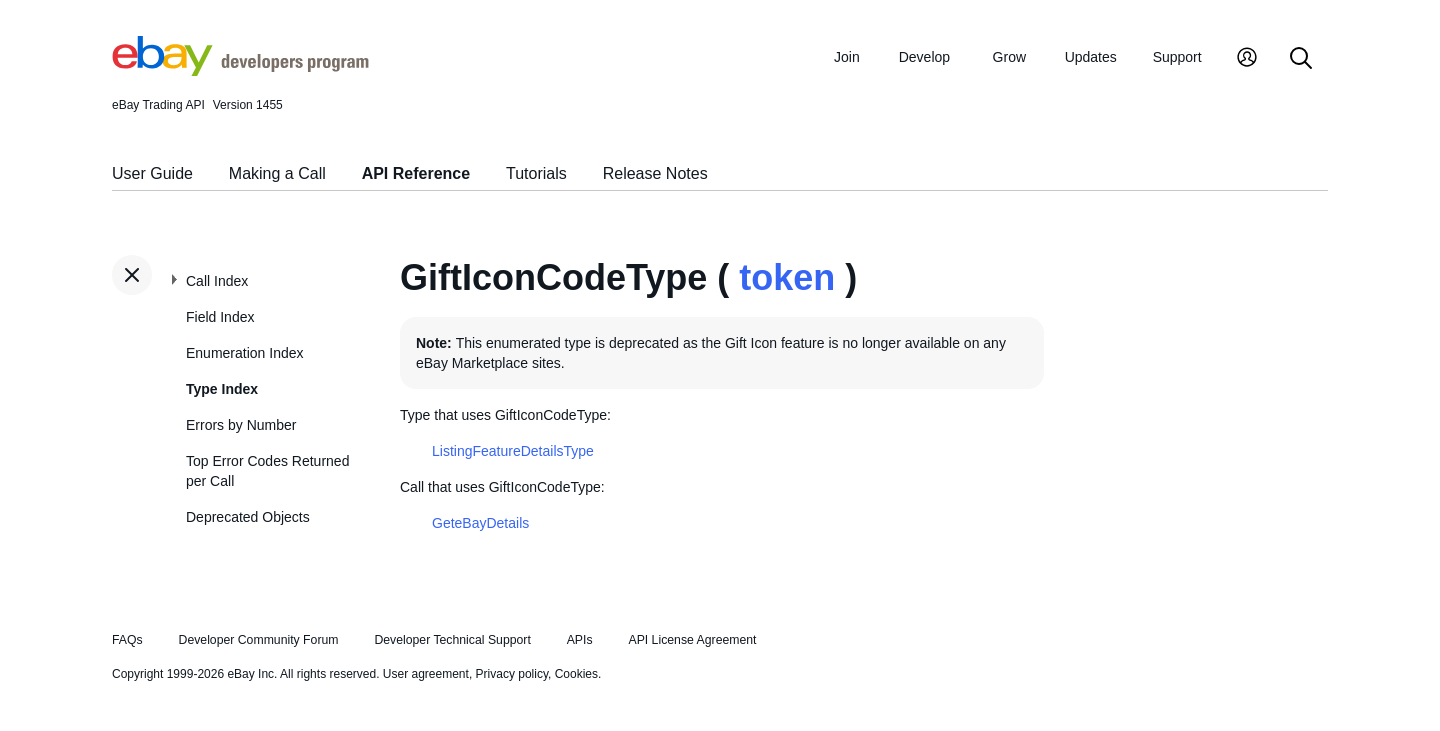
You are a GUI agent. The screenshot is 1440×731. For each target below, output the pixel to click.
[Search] (1301, 59)
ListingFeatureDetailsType (513, 451)
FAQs (127, 640)
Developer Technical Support (452, 640)
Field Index (220, 317)
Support (1177, 57)
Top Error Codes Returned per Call (267, 471)
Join (847, 57)
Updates (1091, 57)
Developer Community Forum (259, 640)
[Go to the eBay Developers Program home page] (240, 71)
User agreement (426, 674)
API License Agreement (692, 640)
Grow (1009, 57)
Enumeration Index (245, 353)
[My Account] (1247, 59)
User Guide (152, 173)
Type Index (222, 389)
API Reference (416, 173)
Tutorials (536, 173)
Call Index (217, 281)
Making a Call (277, 173)
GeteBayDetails (480, 523)
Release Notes (655, 173)
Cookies (576, 674)
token (787, 277)
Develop (924, 57)
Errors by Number (241, 425)
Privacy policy (512, 674)
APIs (580, 640)
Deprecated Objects (248, 517)
